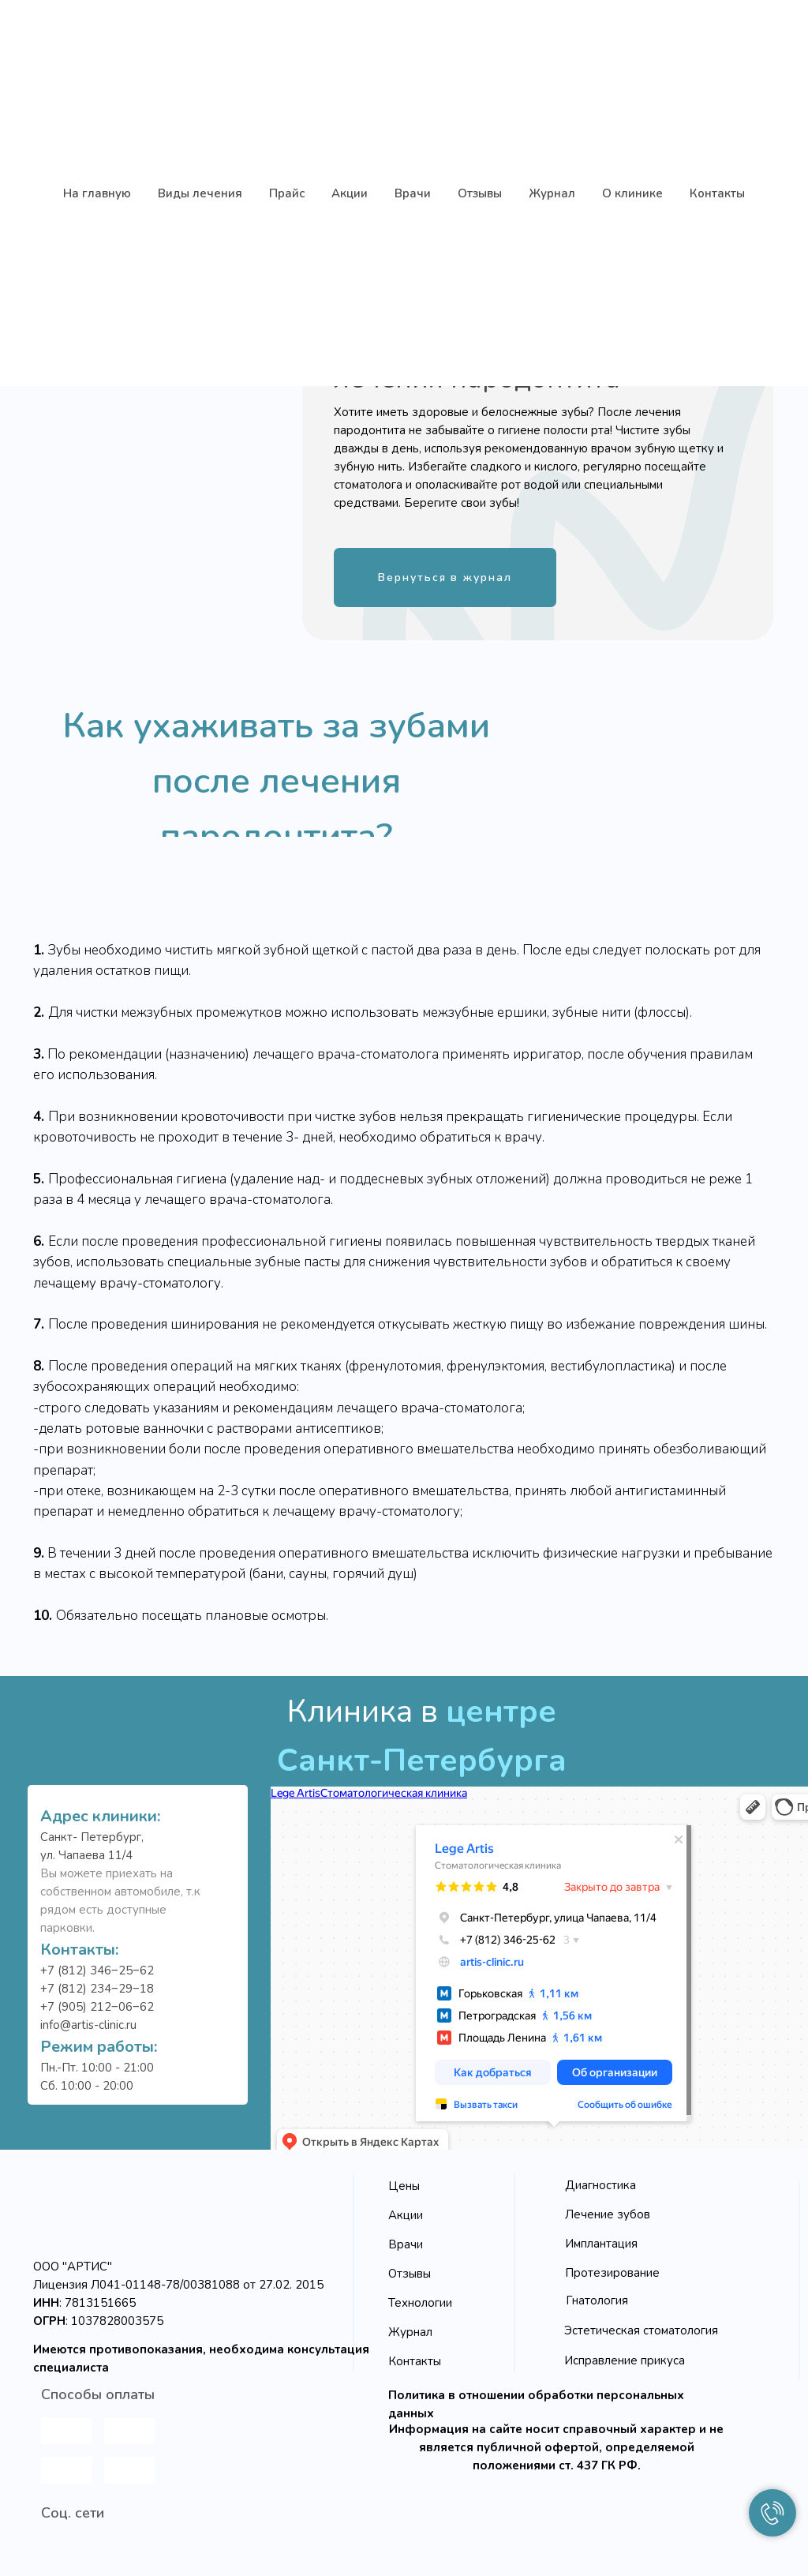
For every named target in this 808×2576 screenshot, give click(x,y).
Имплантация (601, 2244)
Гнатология (597, 2300)
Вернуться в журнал (444, 577)
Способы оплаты (98, 2394)
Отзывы (409, 2274)
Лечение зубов (607, 2214)
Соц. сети (72, 2512)
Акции (405, 2215)
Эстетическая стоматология (641, 2330)
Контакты (414, 2361)
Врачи (405, 2244)
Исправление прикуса (624, 2360)
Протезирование (612, 2273)
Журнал (410, 2332)
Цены (404, 2186)
